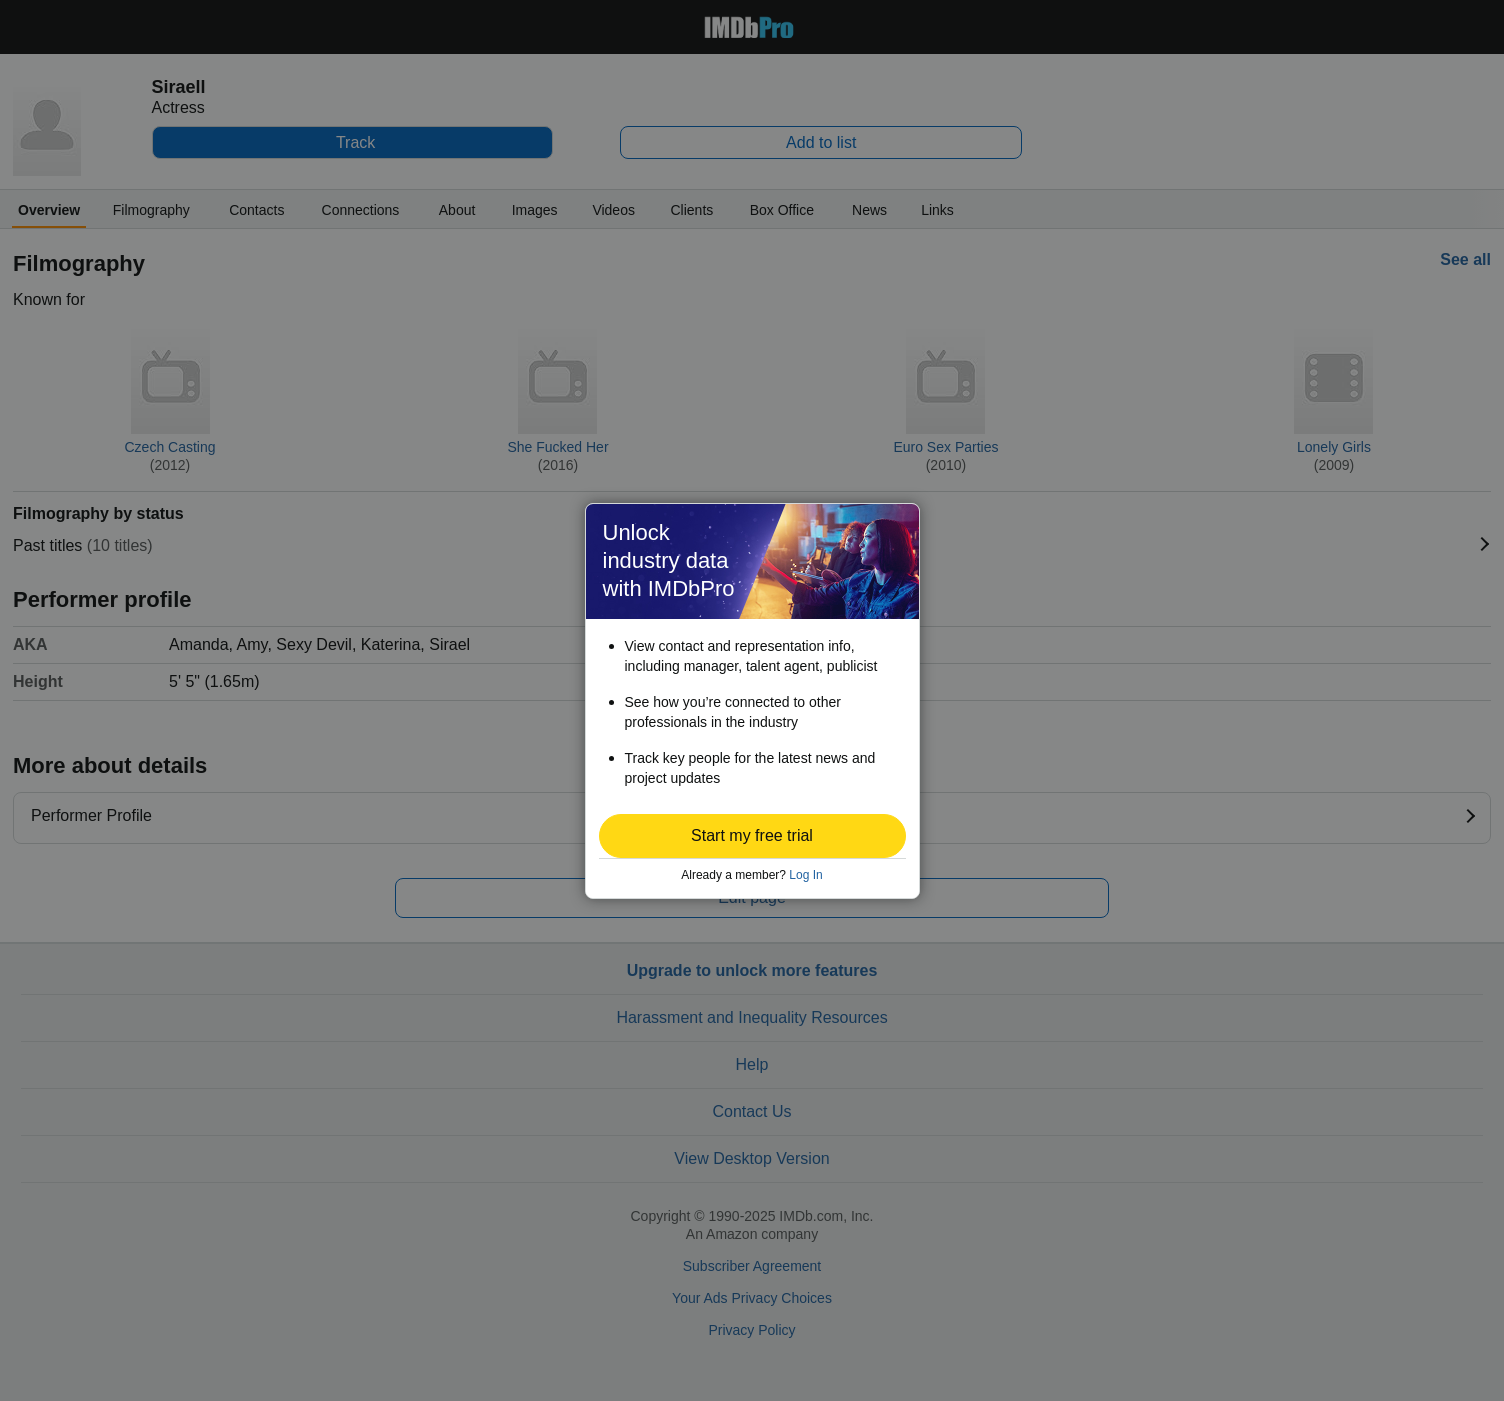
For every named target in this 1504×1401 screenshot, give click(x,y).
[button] (752, 836)
